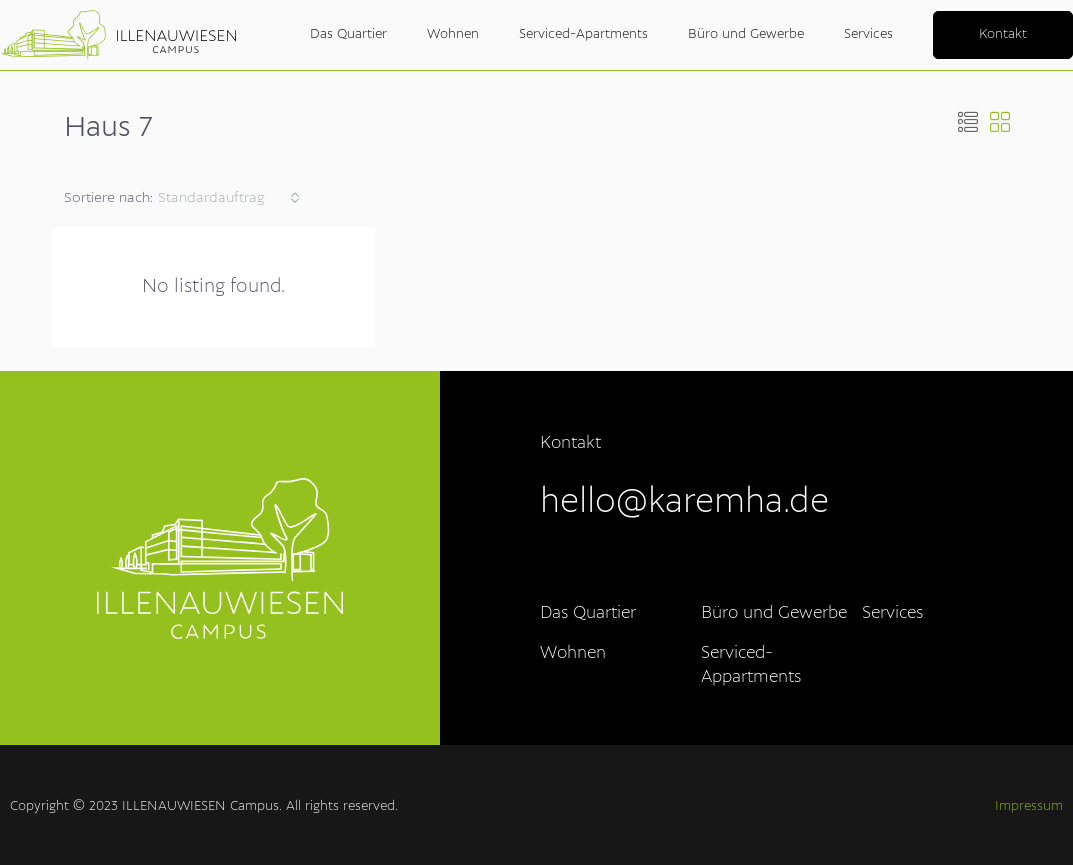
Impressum (1029, 806)
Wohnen (453, 34)
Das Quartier (348, 34)
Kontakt (1003, 34)
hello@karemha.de (684, 503)
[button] (968, 125)
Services (868, 34)
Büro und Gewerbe (746, 34)
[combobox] (229, 198)
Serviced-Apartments (583, 34)
